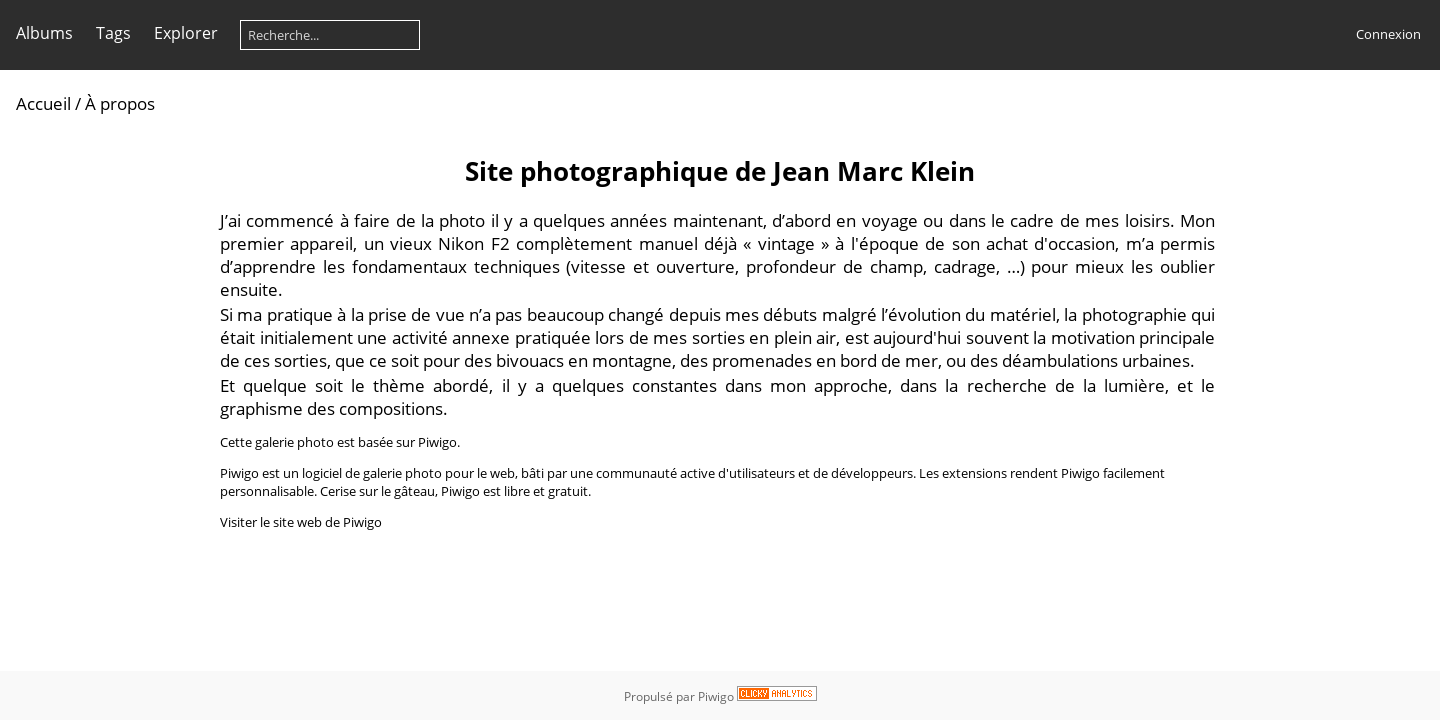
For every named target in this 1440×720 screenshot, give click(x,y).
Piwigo (716, 696)
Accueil (43, 103)
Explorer (186, 33)
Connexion (1388, 34)
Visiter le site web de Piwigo (301, 522)
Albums (44, 33)
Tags (113, 33)
